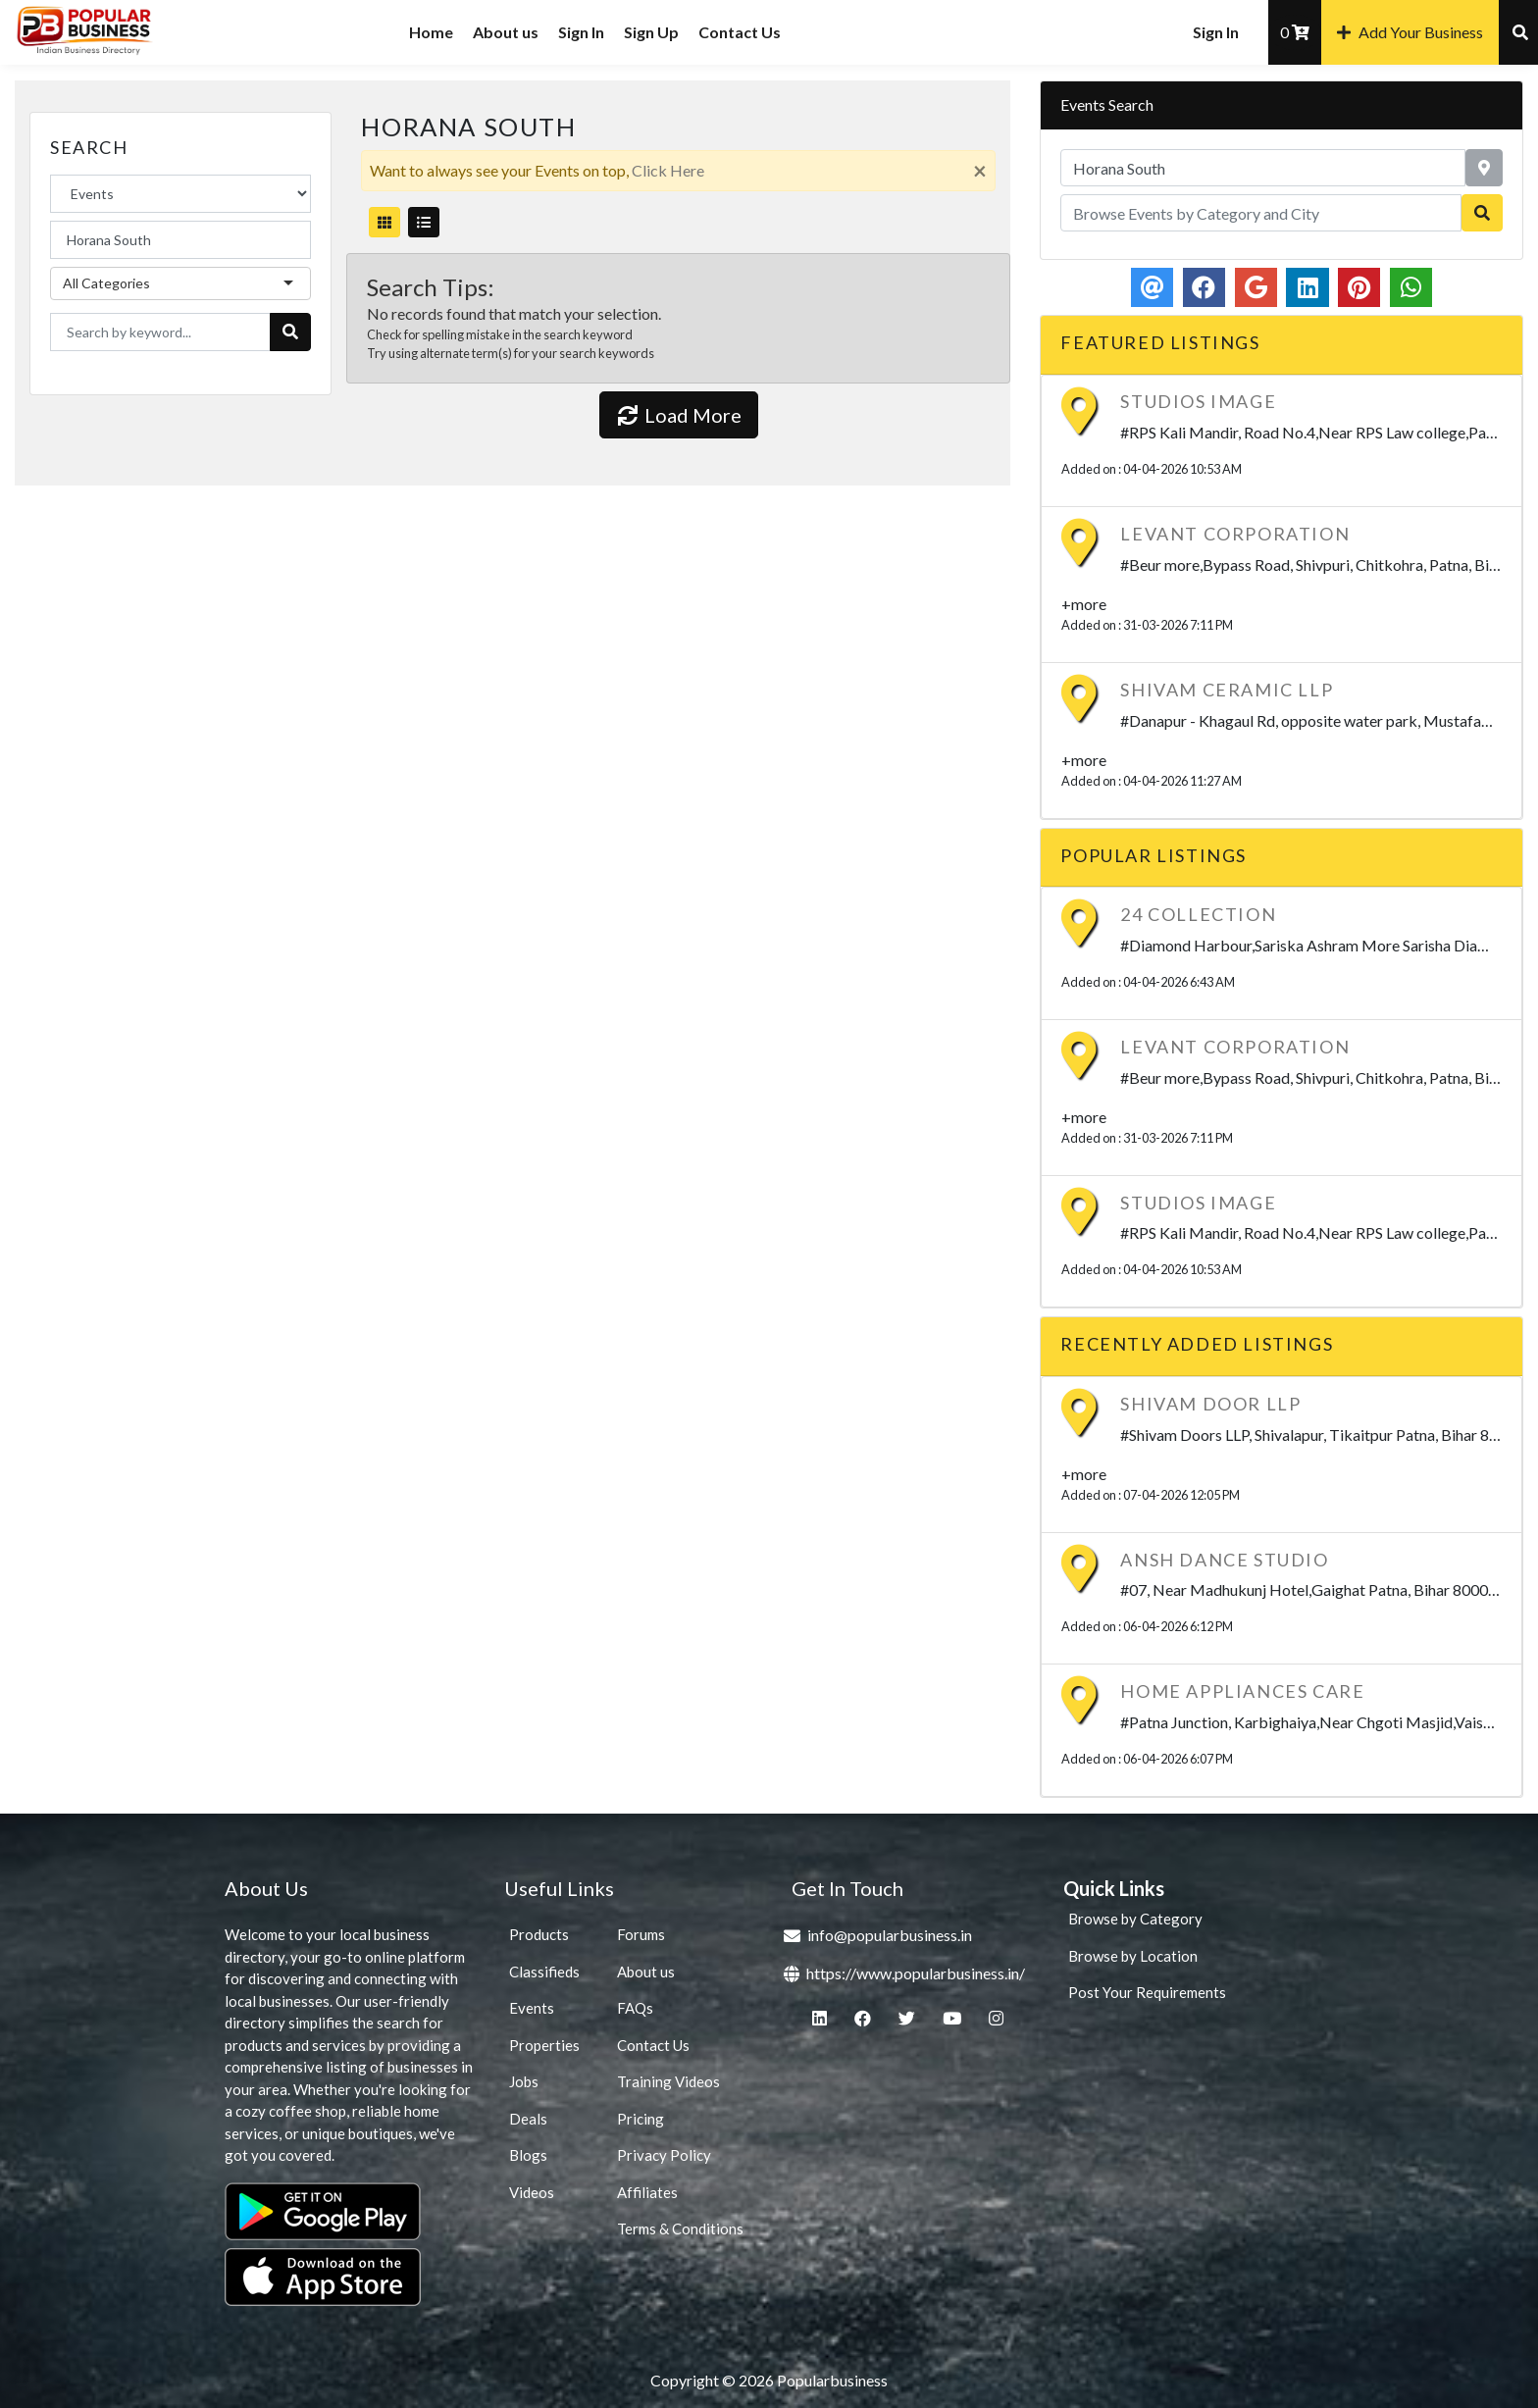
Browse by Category (1135, 1918)
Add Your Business (1410, 32)
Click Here (668, 170)
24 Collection (1198, 914)
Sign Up (651, 32)
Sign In (581, 32)
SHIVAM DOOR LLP (1210, 1403)
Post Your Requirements (1147, 1992)
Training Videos (668, 2081)
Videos (531, 2192)
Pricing (640, 2118)
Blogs (528, 2155)
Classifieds (544, 1971)
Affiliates (647, 2192)
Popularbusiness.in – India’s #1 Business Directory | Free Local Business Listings (137, 37)
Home (431, 32)
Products (539, 1934)
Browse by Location (1133, 1956)
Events (531, 2008)
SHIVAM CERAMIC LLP (1226, 689)
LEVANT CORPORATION (1235, 533)
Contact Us (739, 32)
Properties (544, 2045)
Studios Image (1198, 401)
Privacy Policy (664, 2155)
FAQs (635, 2008)
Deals (528, 2118)
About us (505, 32)
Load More (679, 415)
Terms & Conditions (680, 2228)
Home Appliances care (1242, 1691)
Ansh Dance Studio (1224, 1559)
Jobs (523, 2081)
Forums (641, 1934)
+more (1083, 603)
